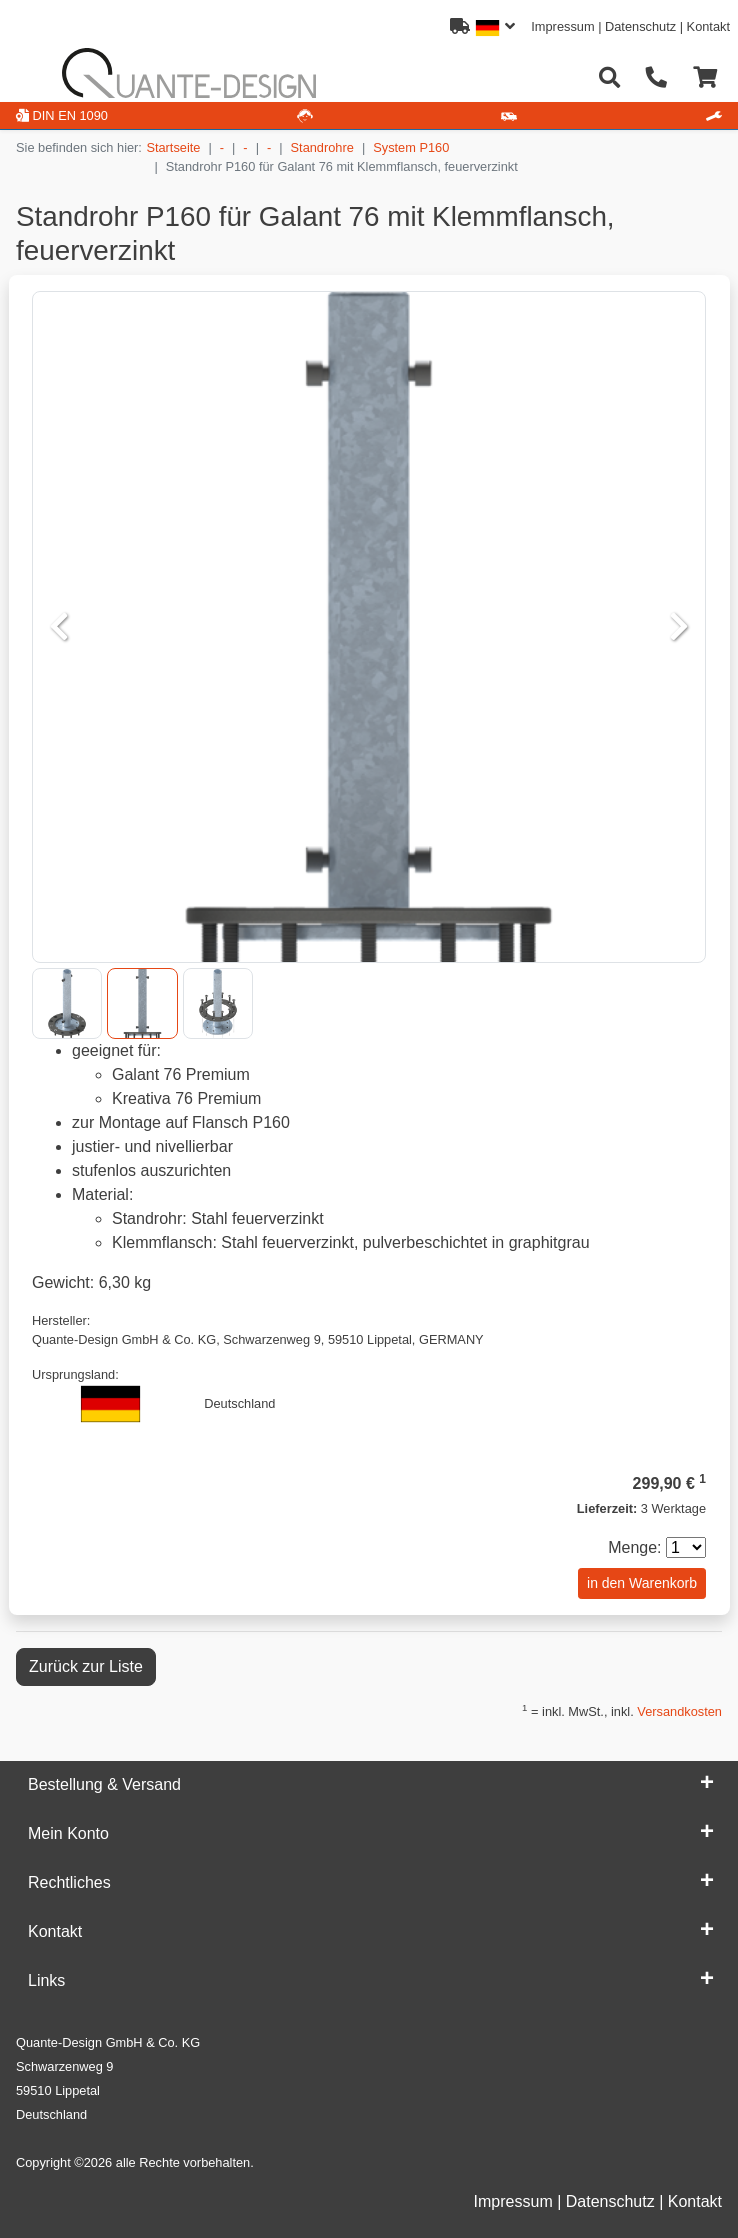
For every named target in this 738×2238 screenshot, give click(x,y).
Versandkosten (679, 1711)
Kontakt (708, 26)
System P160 (411, 147)
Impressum (562, 26)
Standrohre (322, 147)
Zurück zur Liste (86, 1666)
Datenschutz (640, 26)
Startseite (173, 147)
